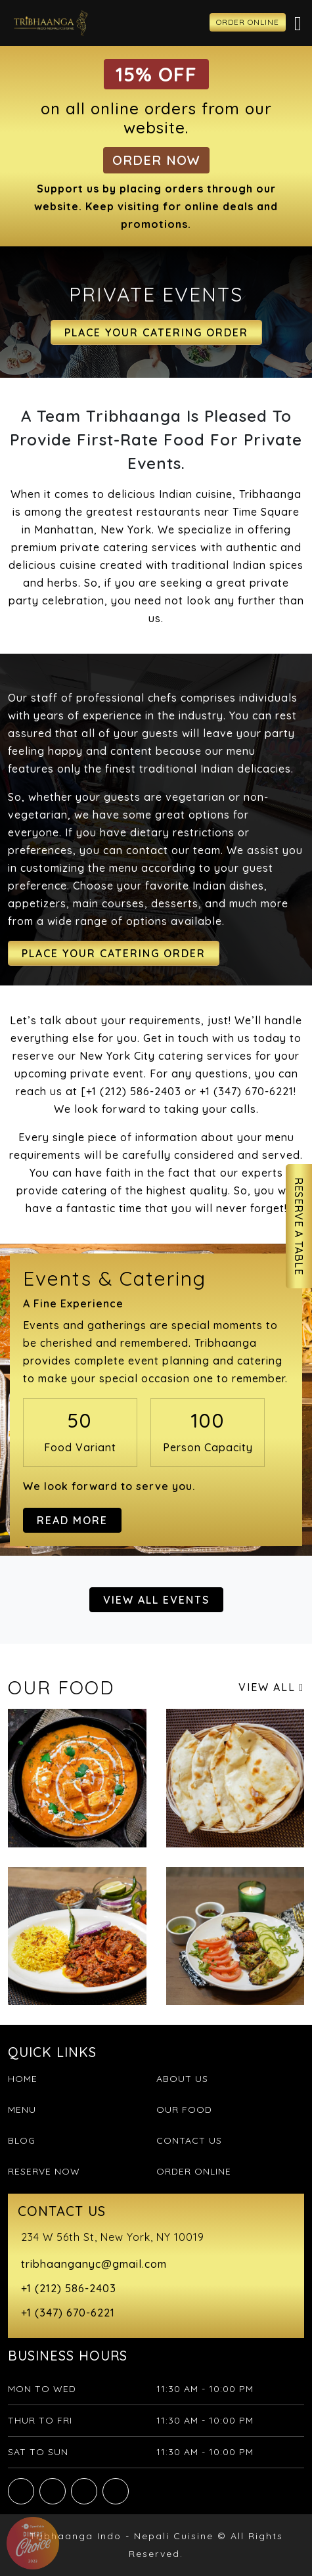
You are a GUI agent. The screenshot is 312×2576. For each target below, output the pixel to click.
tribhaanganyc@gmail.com (94, 2264)
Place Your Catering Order (156, 332)
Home (22, 2079)
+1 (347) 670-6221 (68, 2312)
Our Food (184, 2109)
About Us (182, 2079)
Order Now (156, 160)
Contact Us (189, 2140)
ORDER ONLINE (247, 22)
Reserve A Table (298, 1226)
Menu (22, 2109)
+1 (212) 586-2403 (68, 2288)
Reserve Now (44, 2171)
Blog (21, 2140)
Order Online (193, 2171)
